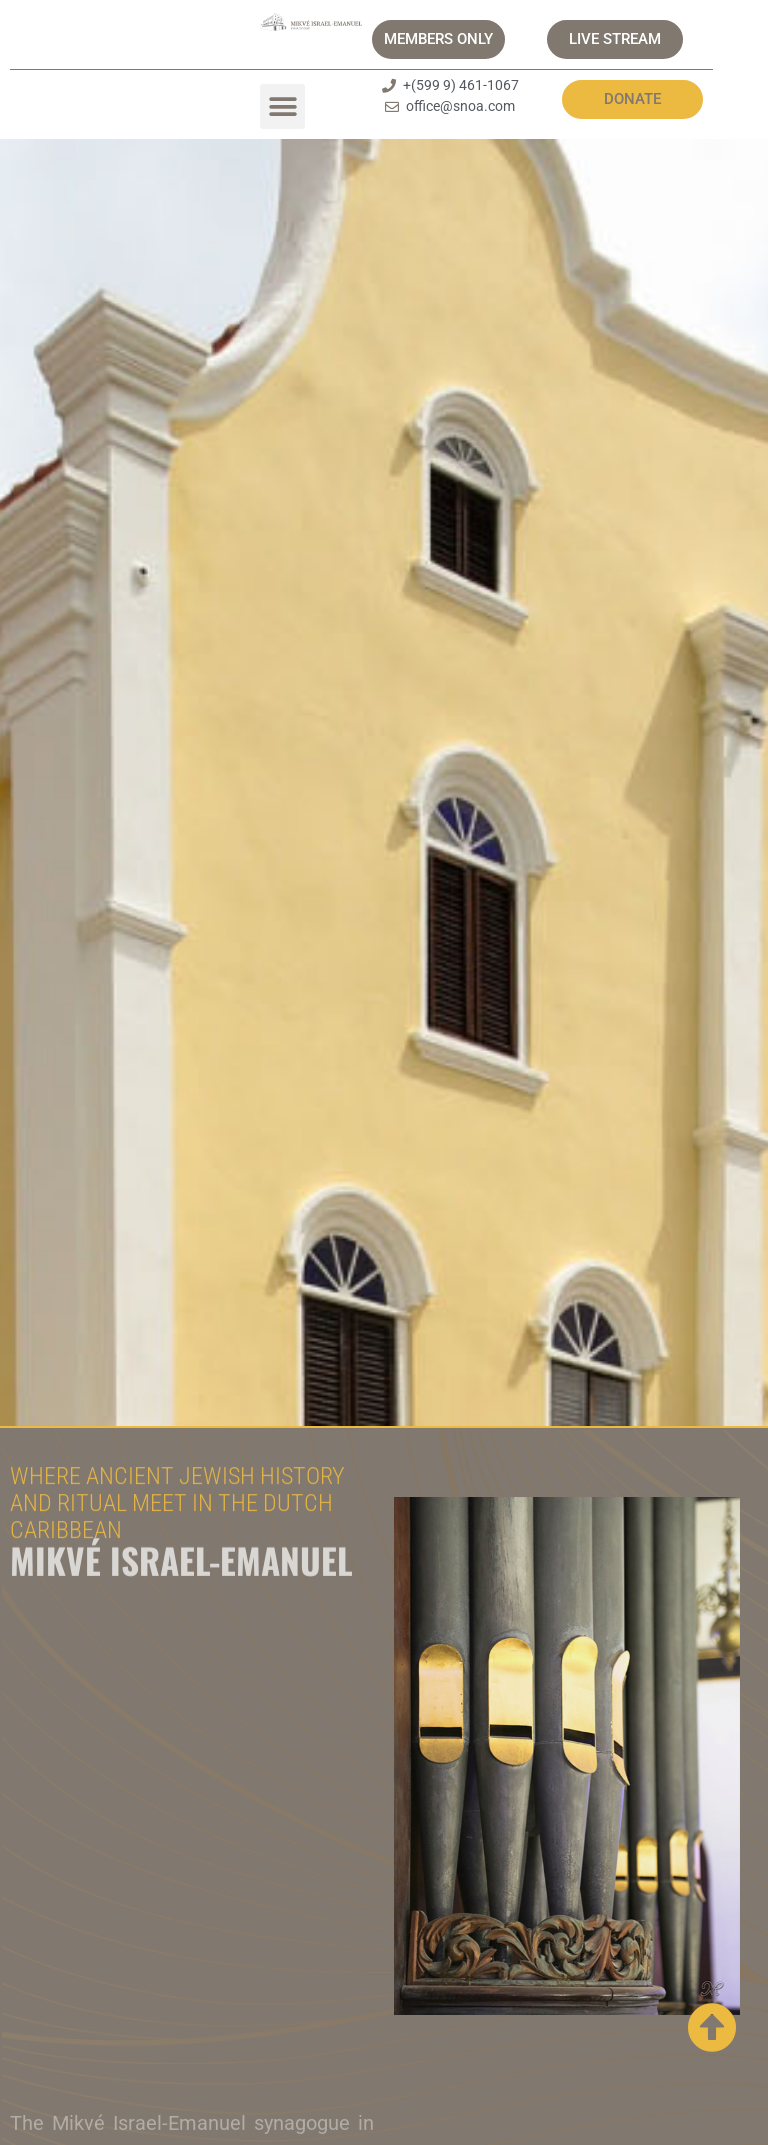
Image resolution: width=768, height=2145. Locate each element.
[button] (282, 106)
